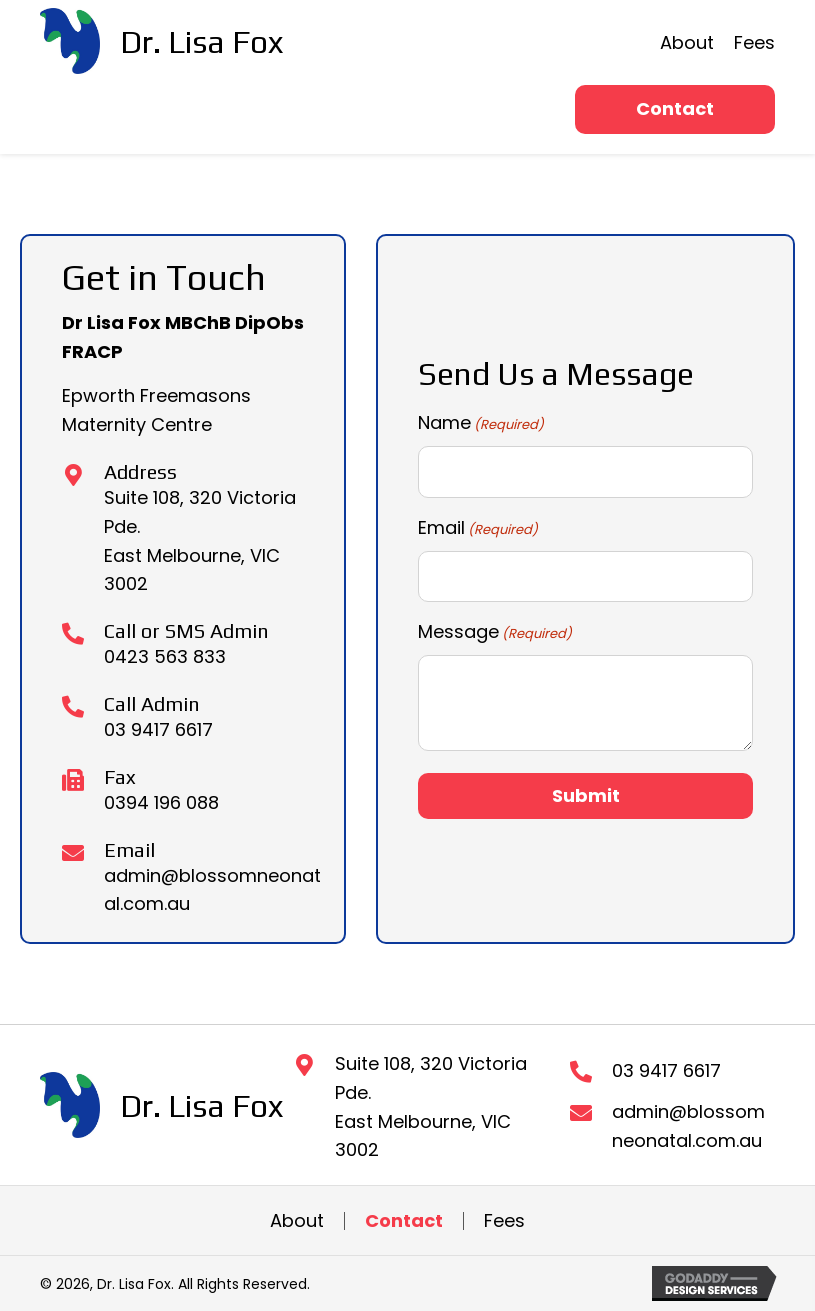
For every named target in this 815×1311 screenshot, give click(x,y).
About (297, 1221)
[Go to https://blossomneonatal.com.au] (161, 41)
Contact (404, 1221)
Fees (504, 1221)
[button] (675, 109)
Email (478, 528)
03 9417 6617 (158, 729)
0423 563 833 (165, 656)
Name (481, 423)
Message (495, 632)
